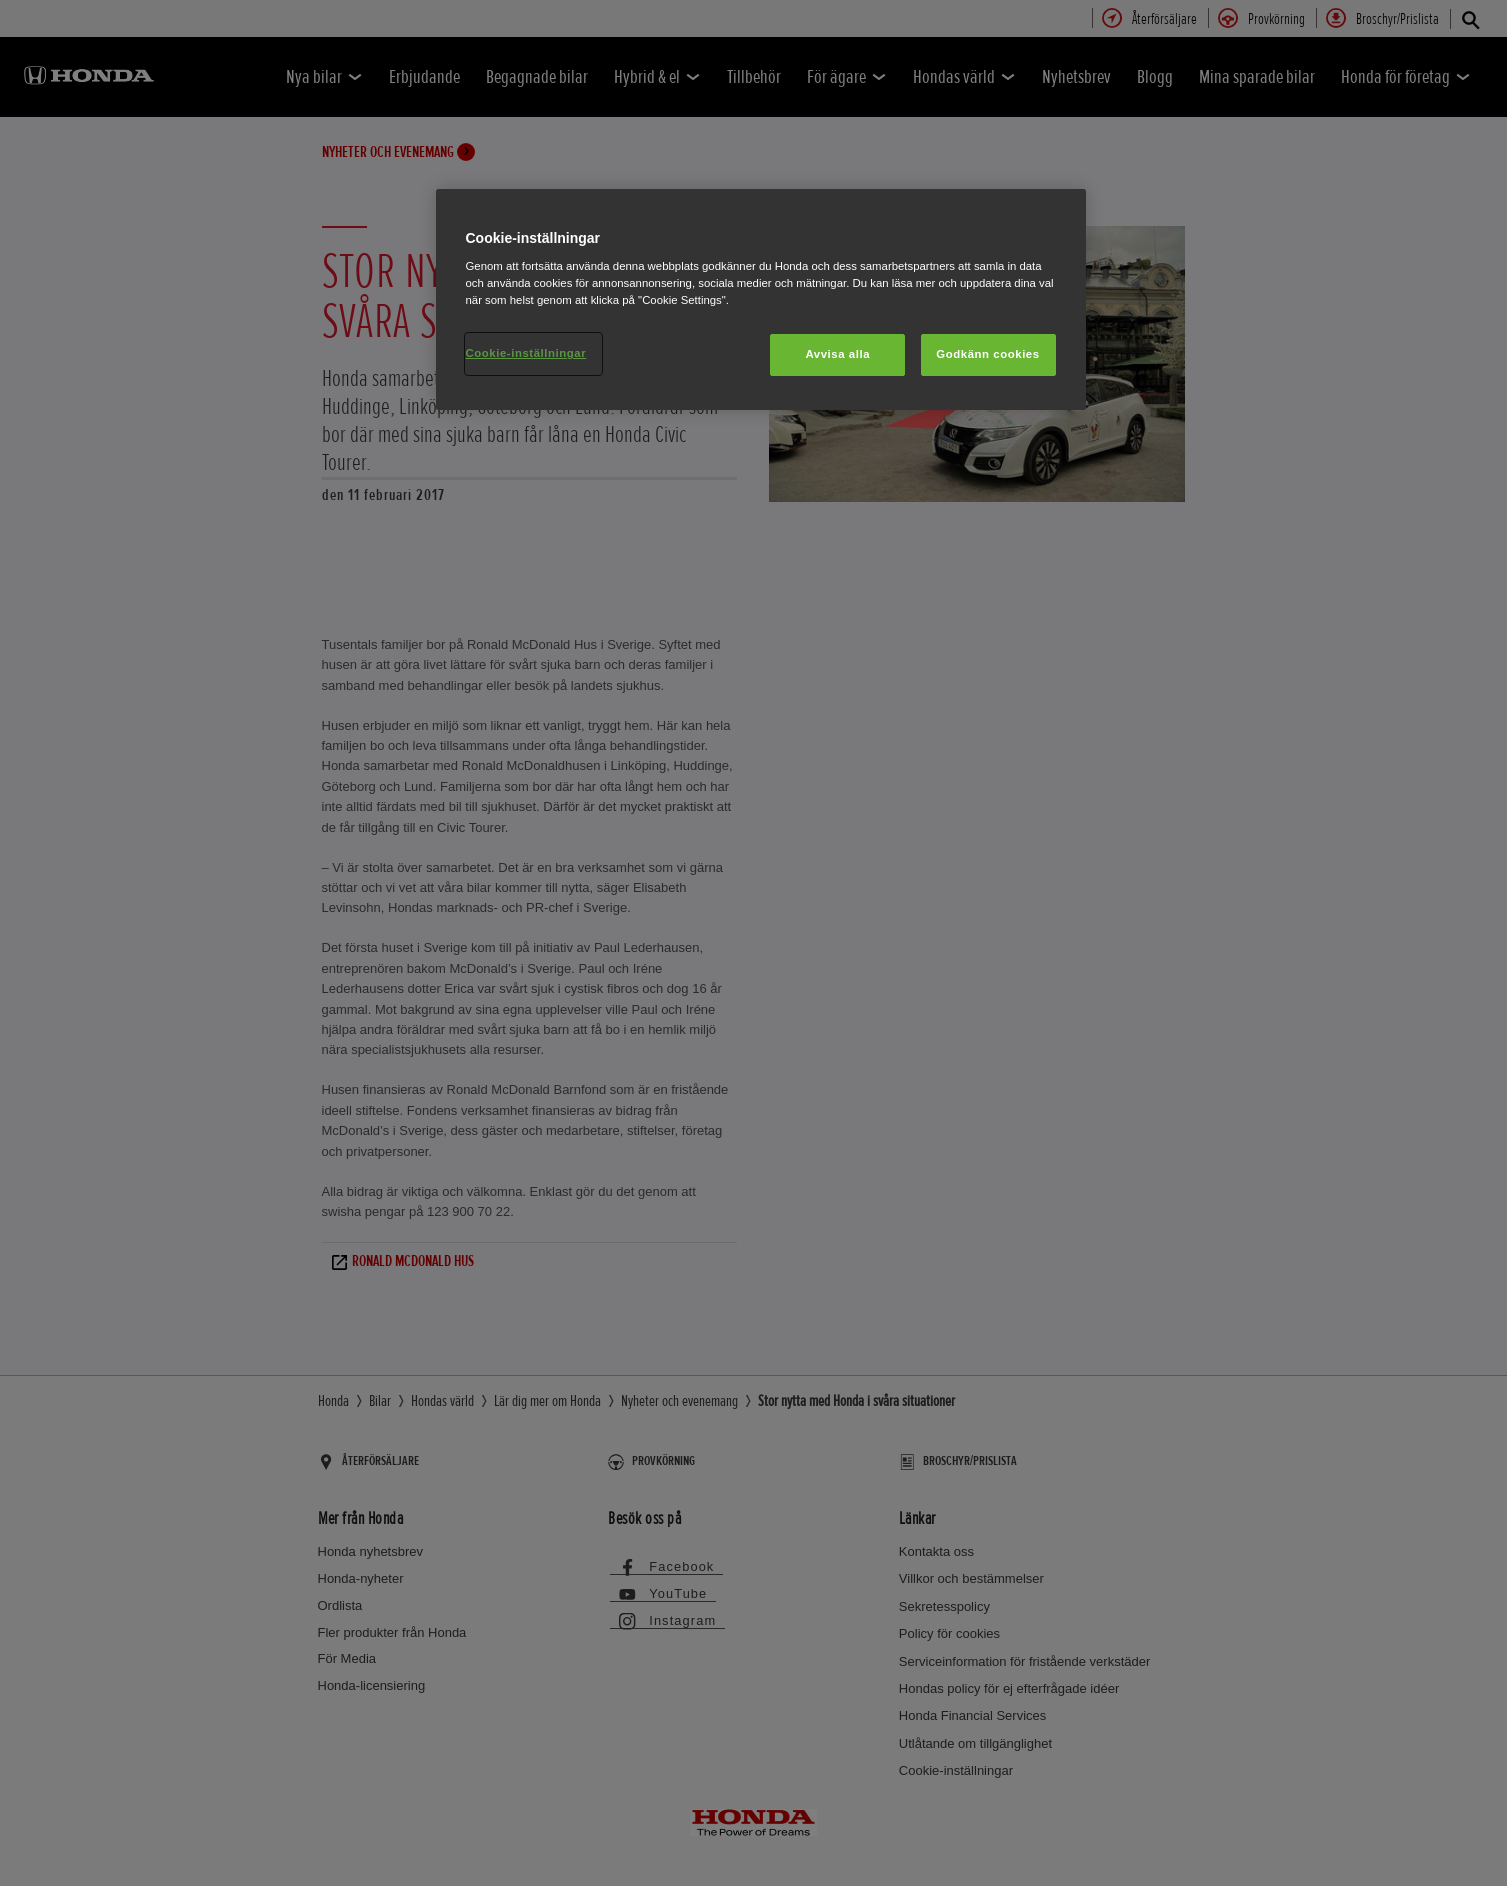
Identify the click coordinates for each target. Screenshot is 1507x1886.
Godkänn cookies (987, 354)
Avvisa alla (837, 354)
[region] (761, 300)
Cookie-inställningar (526, 353)
